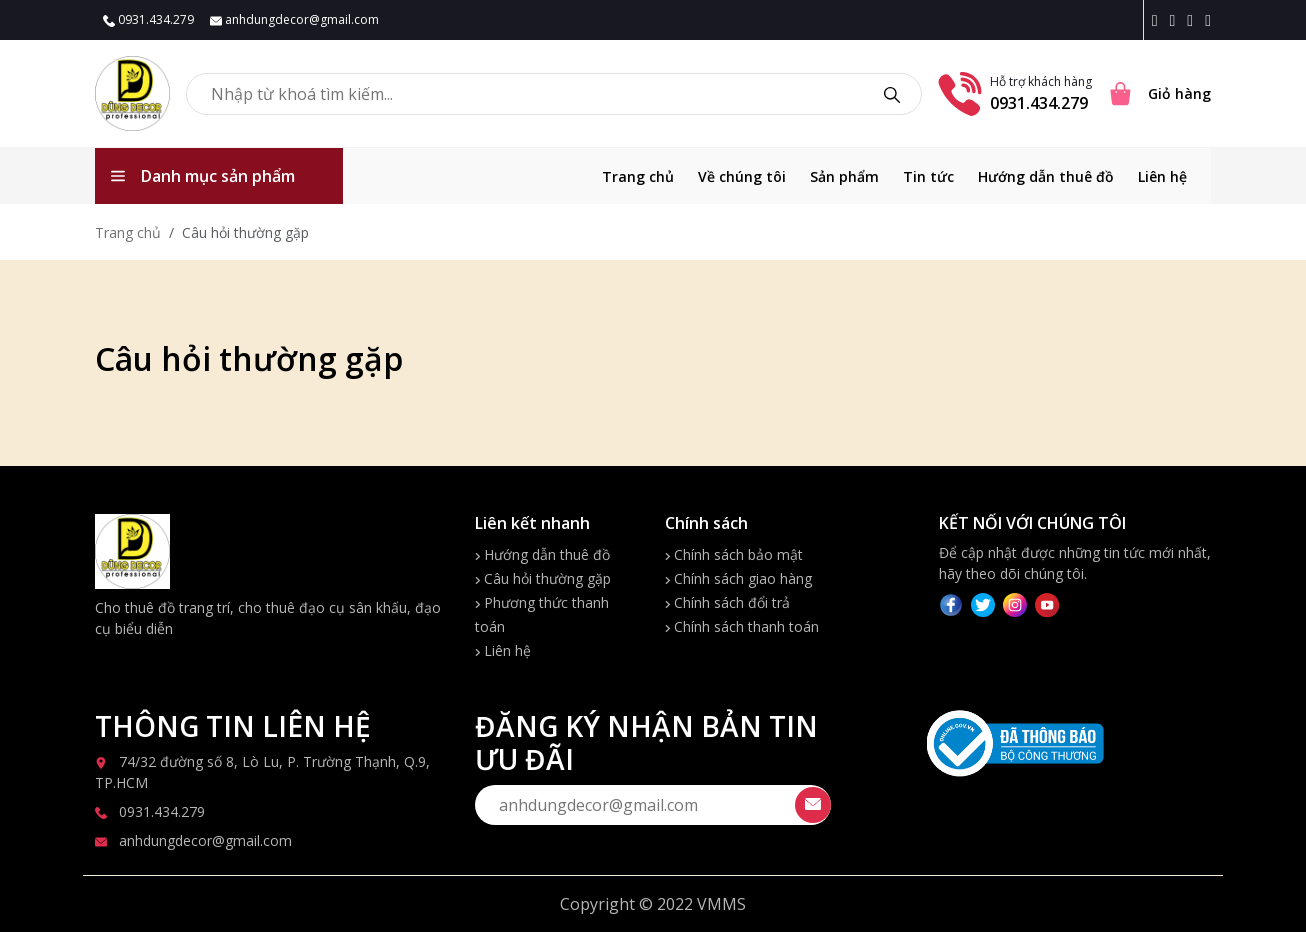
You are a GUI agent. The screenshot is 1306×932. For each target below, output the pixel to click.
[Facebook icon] (1159, 20)
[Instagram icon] (1176, 20)
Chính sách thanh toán (742, 626)
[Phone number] (960, 92)
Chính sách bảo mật (734, 554)
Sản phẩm (844, 176)
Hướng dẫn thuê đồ (1046, 176)
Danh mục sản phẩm (203, 176)
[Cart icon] (1159, 94)
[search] (892, 94)
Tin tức (928, 176)
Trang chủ (638, 176)
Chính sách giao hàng (738, 578)
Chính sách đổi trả (727, 602)
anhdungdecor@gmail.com (294, 19)
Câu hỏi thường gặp (543, 578)
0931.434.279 (148, 19)
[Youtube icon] (1208, 20)
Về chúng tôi (742, 176)
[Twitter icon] (1194, 20)
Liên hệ (1162, 176)
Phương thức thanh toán (542, 614)
